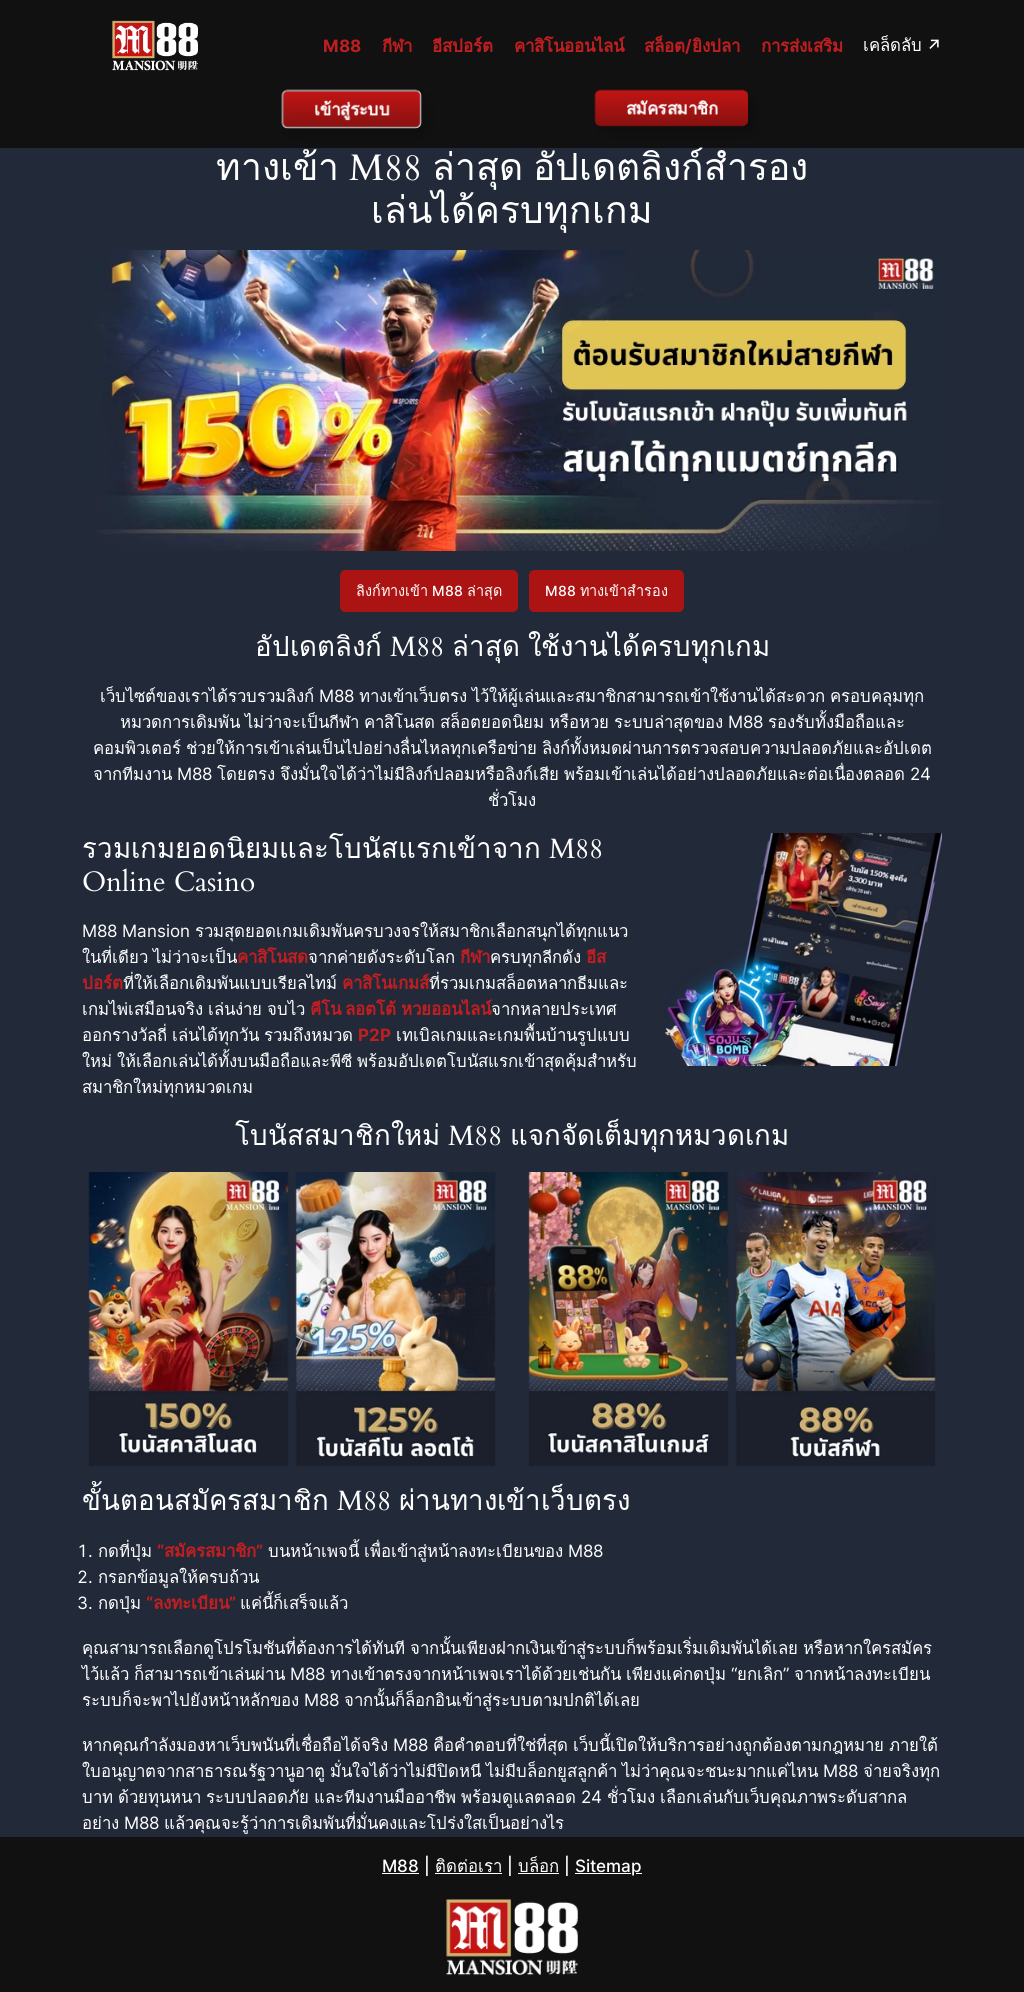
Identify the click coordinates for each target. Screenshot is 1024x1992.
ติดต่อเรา (468, 1866)
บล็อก (538, 1866)
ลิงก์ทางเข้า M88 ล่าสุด (429, 590)
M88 (400, 1866)
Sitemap (608, 1866)
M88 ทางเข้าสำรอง (606, 590)
